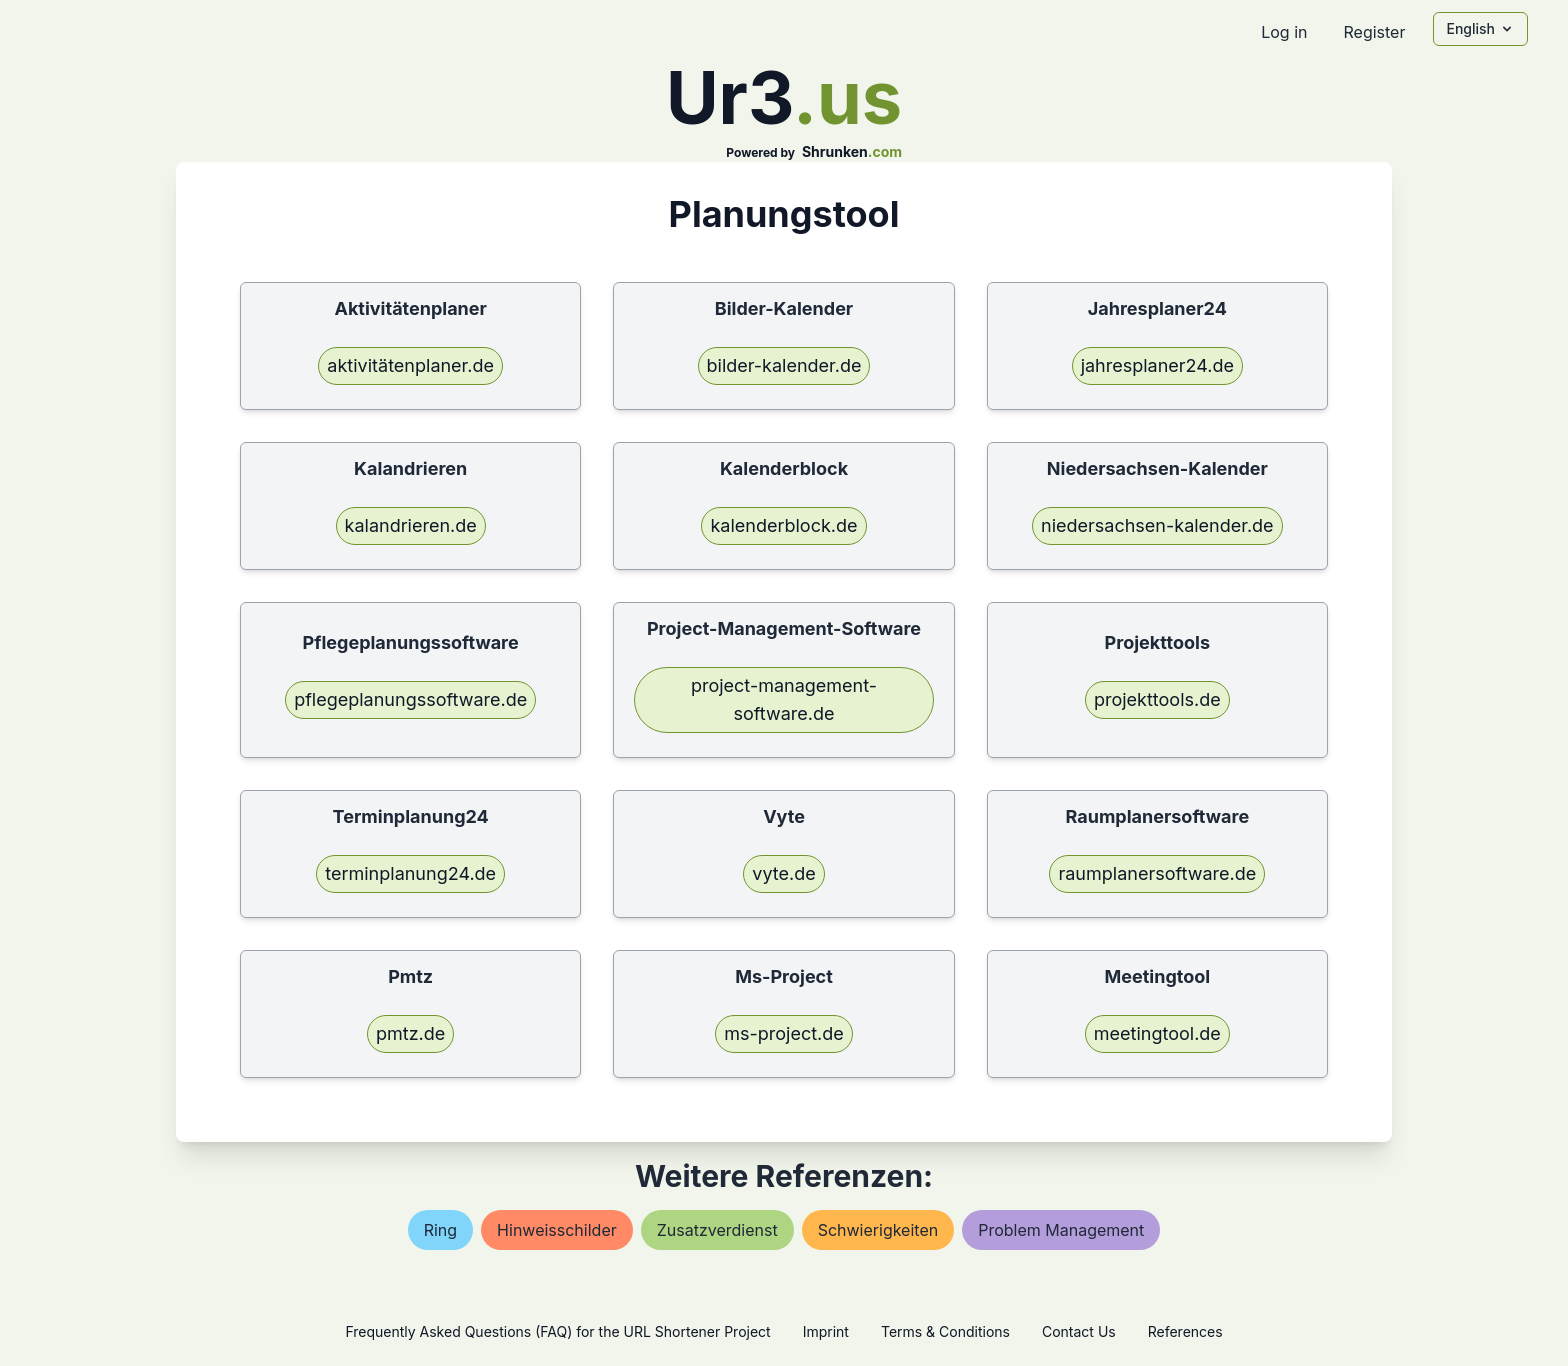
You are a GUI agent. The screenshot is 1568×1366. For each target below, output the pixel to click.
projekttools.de (1157, 699)
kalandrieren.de (411, 525)
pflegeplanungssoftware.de (410, 699)
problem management (1061, 1230)
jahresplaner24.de (1157, 365)
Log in (1284, 32)
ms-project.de (784, 1033)
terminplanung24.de (410, 873)
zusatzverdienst (717, 1230)
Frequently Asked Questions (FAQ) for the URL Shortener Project (557, 1331)
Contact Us (1079, 1331)
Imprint (826, 1331)
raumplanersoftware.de (1157, 873)
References (1185, 1331)
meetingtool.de (1157, 1033)
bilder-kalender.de (784, 365)
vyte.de (783, 873)
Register (1374, 32)
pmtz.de (410, 1033)
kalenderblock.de (783, 525)
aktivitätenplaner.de (410, 365)
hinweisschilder (557, 1230)
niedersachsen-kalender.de (1157, 525)
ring (440, 1230)
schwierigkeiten (878, 1230)
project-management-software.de (784, 699)
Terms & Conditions (945, 1331)
